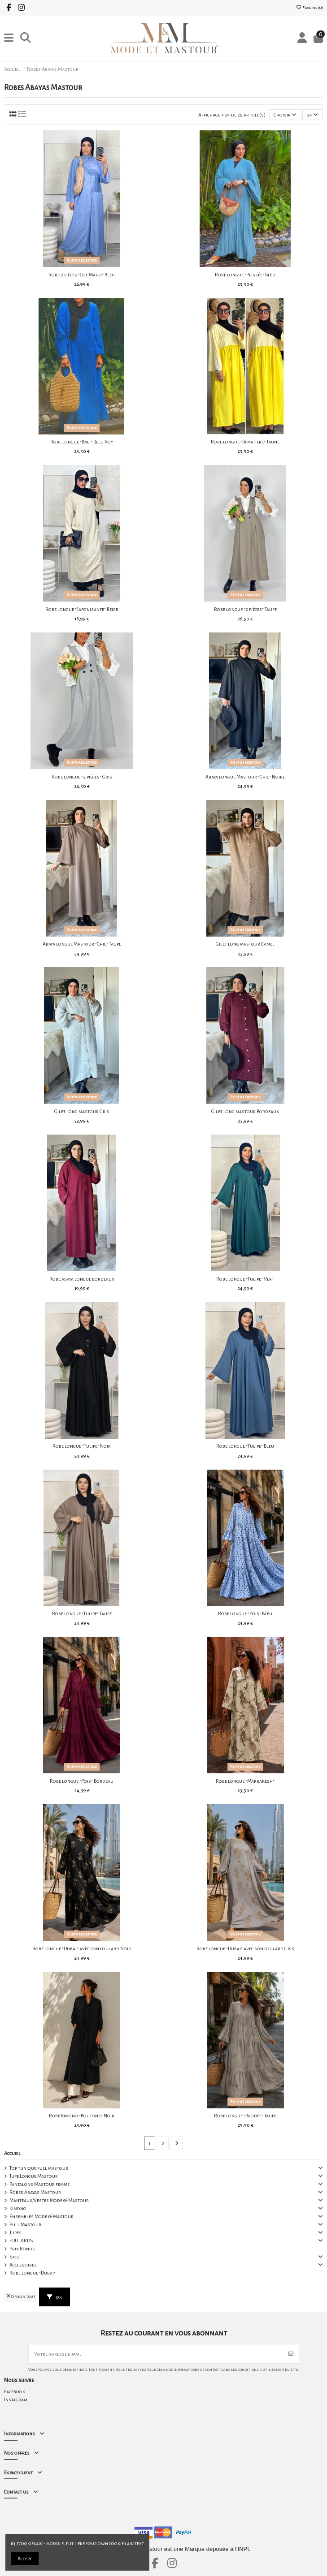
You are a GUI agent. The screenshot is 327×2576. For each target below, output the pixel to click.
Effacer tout (21, 2296)
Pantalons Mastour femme (39, 2184)
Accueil (12, 2153)
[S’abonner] (291, 2353)
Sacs (14, 2256)
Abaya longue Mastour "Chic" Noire (245, 776)
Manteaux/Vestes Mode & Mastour (49, 2200)
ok (54, 2297)
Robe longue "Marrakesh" (245, 1781)
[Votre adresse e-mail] (156, 2353)
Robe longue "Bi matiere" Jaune (245, 441)
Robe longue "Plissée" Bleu (245, 274)
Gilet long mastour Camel (245, 943)
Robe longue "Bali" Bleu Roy (81, 441)
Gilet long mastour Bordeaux (245, 1111)
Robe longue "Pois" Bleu (245, 1613)
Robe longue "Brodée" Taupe (245, 2115)
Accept (24, 2558)
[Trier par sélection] (285, 114)
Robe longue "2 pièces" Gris (82, 776)
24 (312, 114)
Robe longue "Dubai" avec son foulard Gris (245, 1948)
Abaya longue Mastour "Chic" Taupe (82, 943)
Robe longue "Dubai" (32, 2272)
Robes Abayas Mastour (35, 2192)
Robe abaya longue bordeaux (81, 1279)
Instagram (15, 2399)
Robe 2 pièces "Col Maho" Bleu (81, 274)
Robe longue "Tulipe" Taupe (82, 1613)
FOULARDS (21, 2240)
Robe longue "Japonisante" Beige (81, 609)
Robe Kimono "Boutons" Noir (81, 2115)
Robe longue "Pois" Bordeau (81, 1781)
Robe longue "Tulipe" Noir (81, 1446)
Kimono (17, 2208)
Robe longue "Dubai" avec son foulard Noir (81, 1948)
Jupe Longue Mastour (33, 2176)
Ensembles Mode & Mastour (41, 2216)
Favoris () (309, 7)
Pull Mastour (25, 2224)
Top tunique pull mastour (38, 2168)
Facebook (14, 2391)
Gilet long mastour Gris (81, 1111)
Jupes (15, 2232)
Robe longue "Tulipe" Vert (245, 1279)
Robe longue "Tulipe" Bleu (245, 1446)
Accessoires (23, 2264)
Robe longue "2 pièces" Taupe (245, 609)
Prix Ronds (22, 2248)
